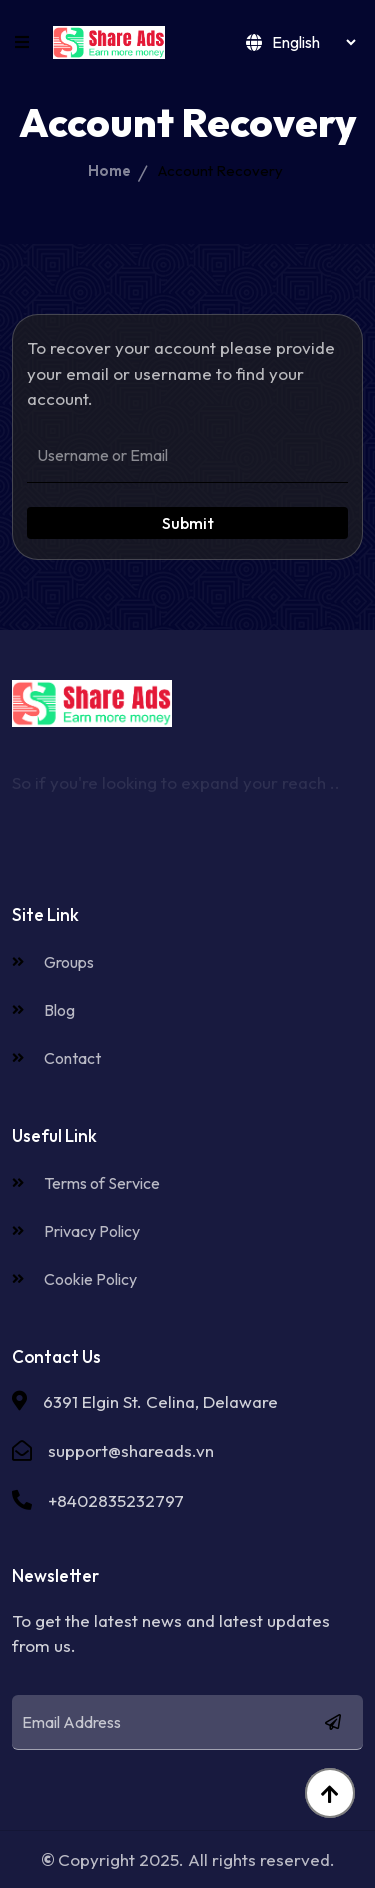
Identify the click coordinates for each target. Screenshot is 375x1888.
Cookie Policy (74, 1279)
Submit (188, 523)
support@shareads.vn (131, 1450)
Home (109, 170)
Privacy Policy (76, 1231)
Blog (43, 1010)
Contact (56, 1058)
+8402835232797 (116, 1500)
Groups (53, 962)
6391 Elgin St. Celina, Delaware (160, 1401)
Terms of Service (86, 1183)
